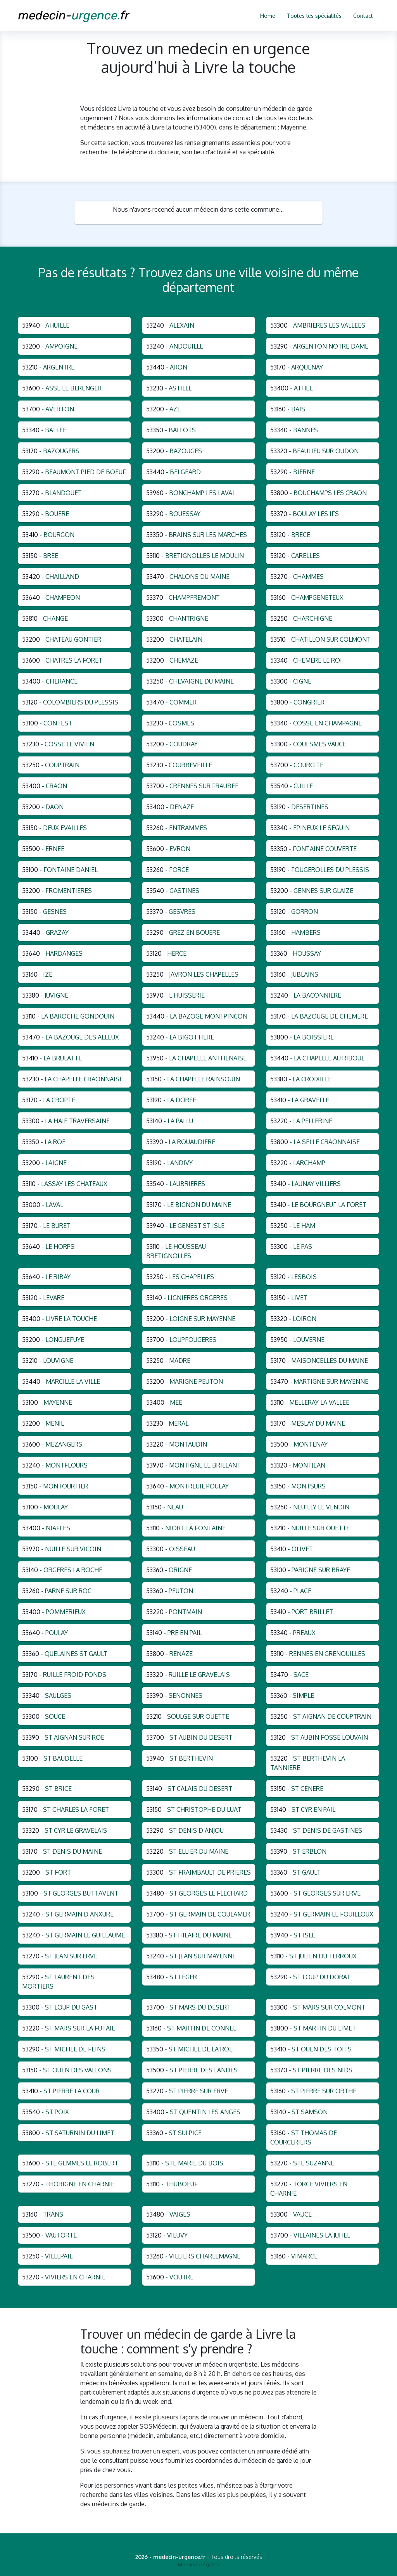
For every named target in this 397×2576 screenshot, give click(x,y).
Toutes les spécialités (314, 15)
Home (267, 15)
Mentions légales (198, 2564)
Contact (363, 15)
